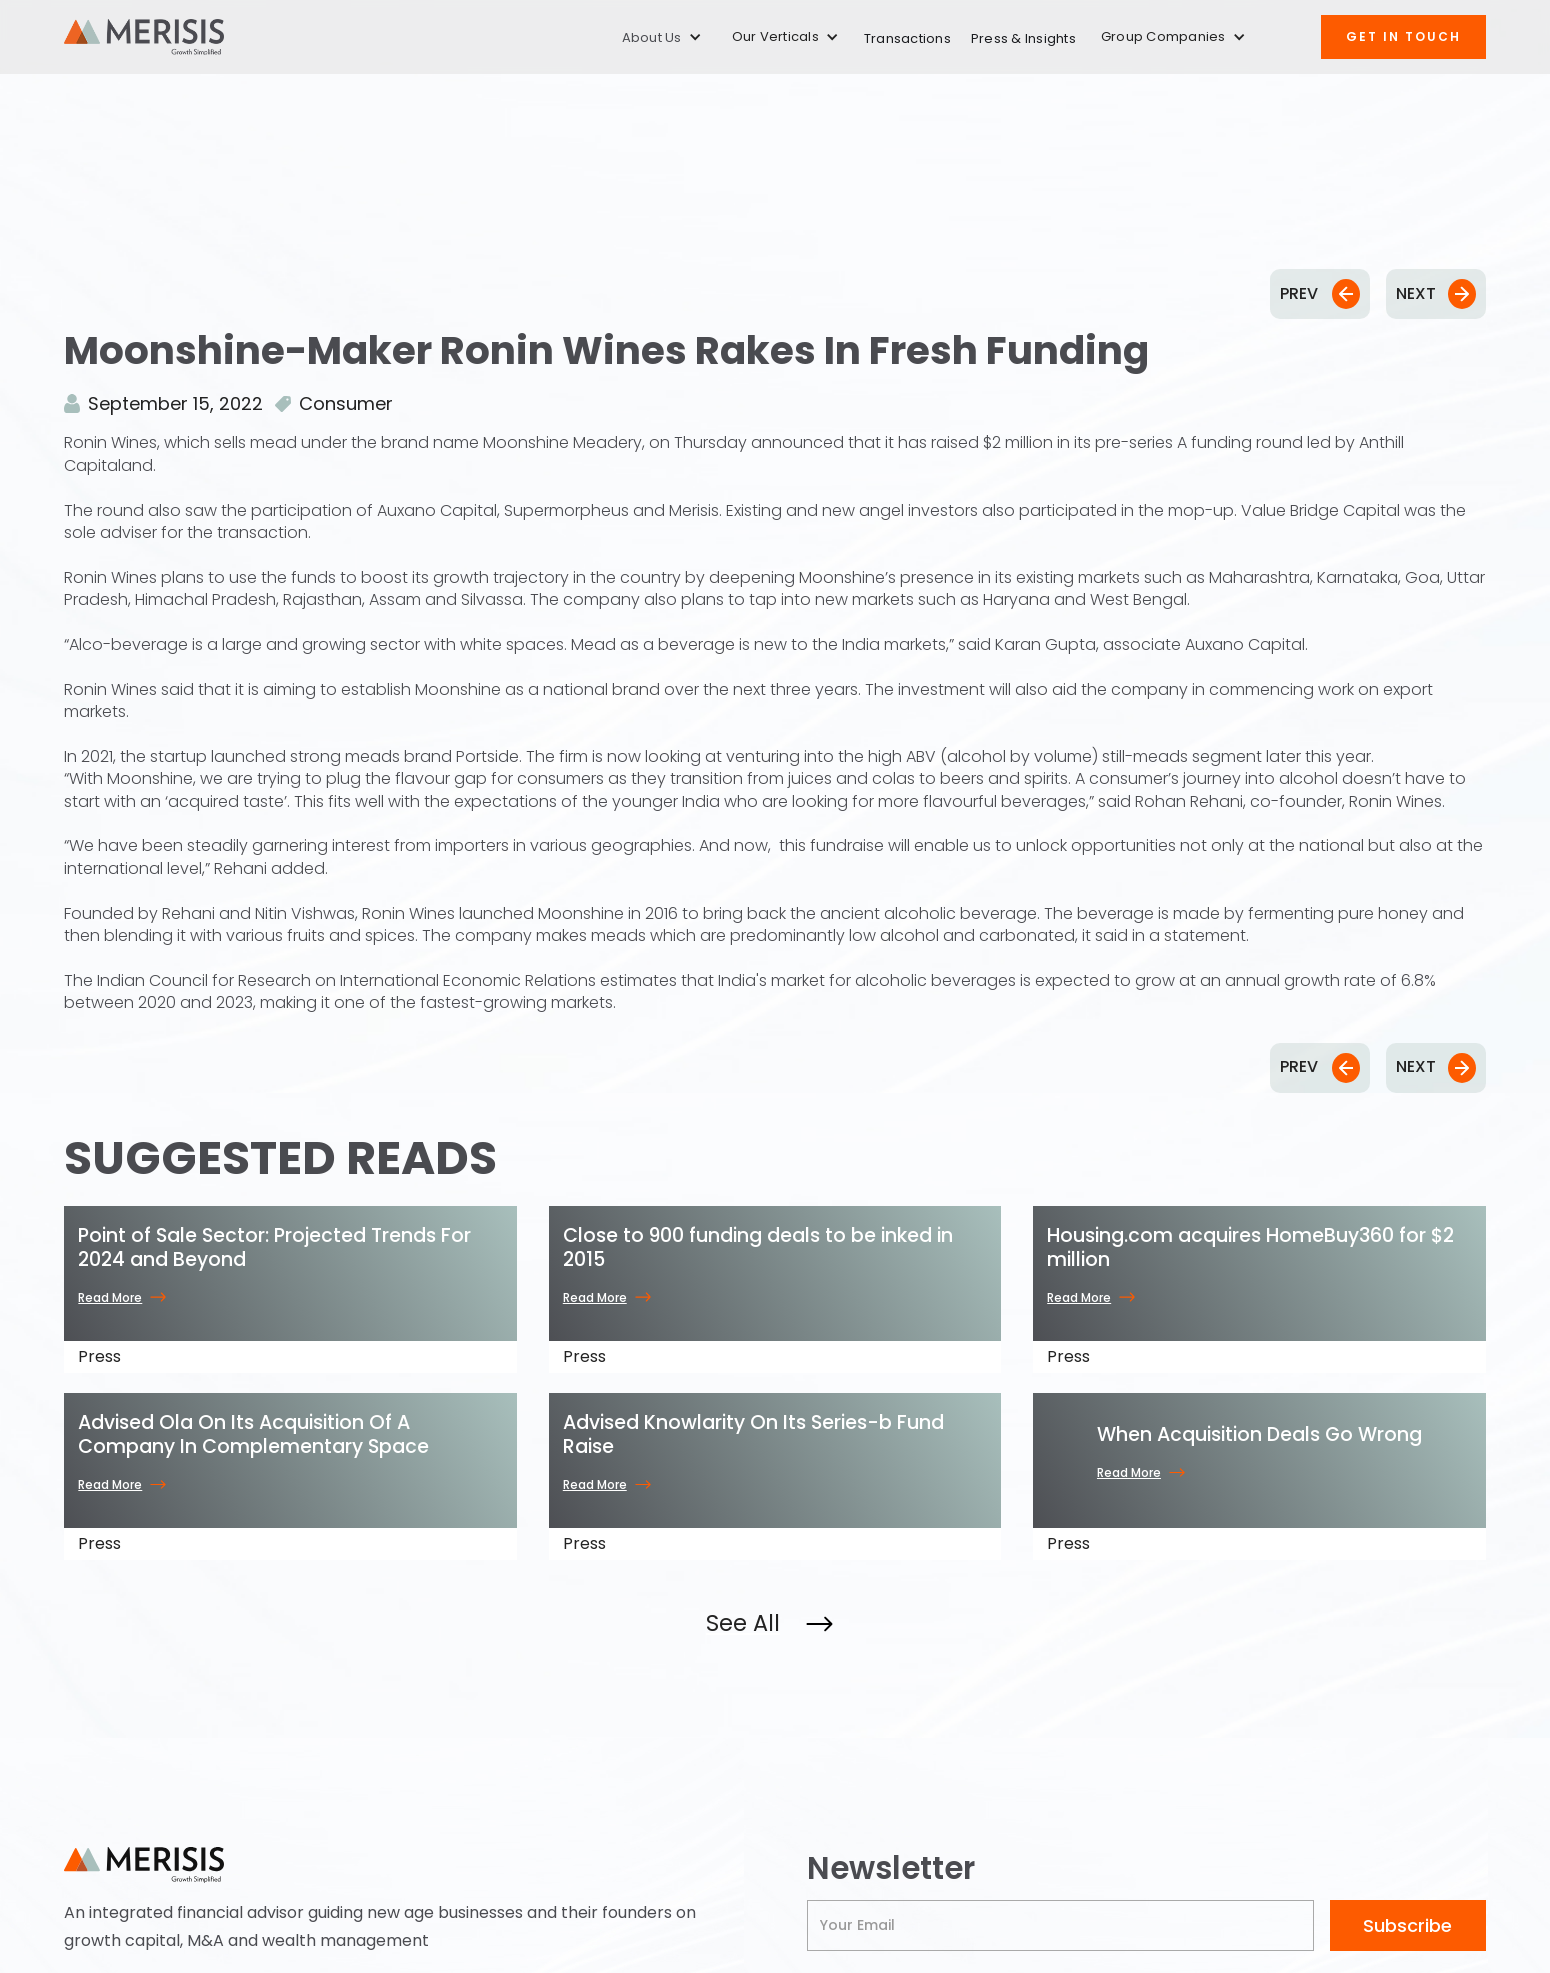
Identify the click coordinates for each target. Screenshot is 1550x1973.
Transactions (907, 38)
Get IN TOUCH (1403, 36)
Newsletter (891, 1868)
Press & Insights (1023, 38)
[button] (662, 37)
